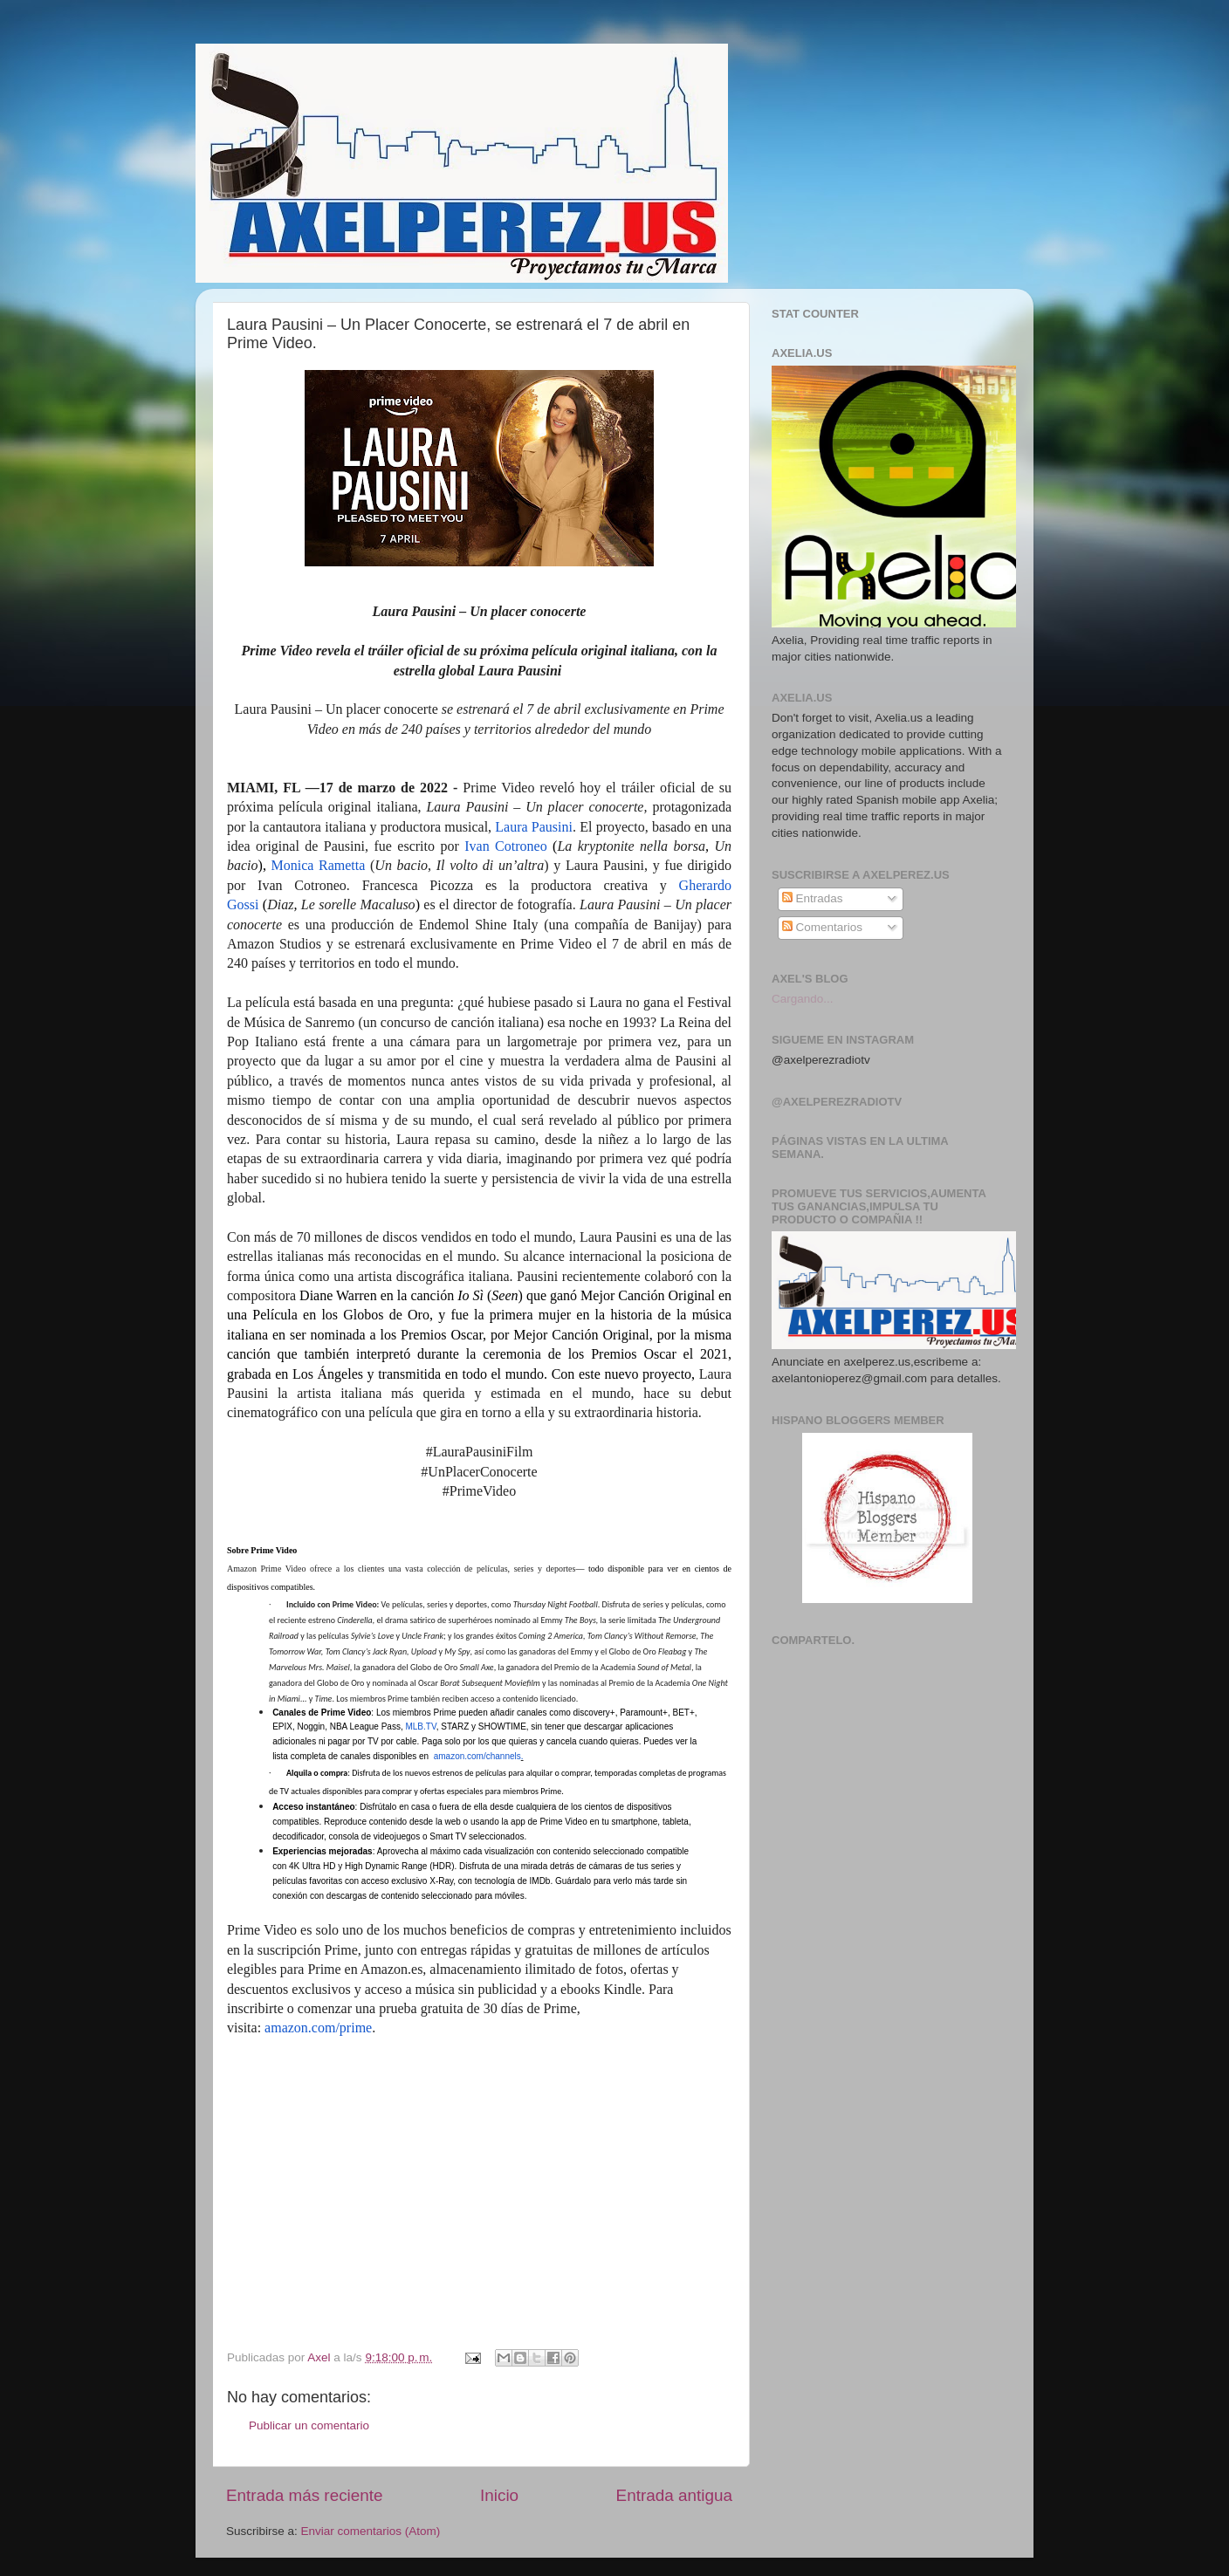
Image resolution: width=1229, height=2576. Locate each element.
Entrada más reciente (304, 2495)
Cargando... (803, 998)
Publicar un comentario (309, 2425)
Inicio (499, 2495)
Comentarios (822, 927)
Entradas (812, 898)
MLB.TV (420, 1726)
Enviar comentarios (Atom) (371, 2531)
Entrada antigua (674, 2495)
